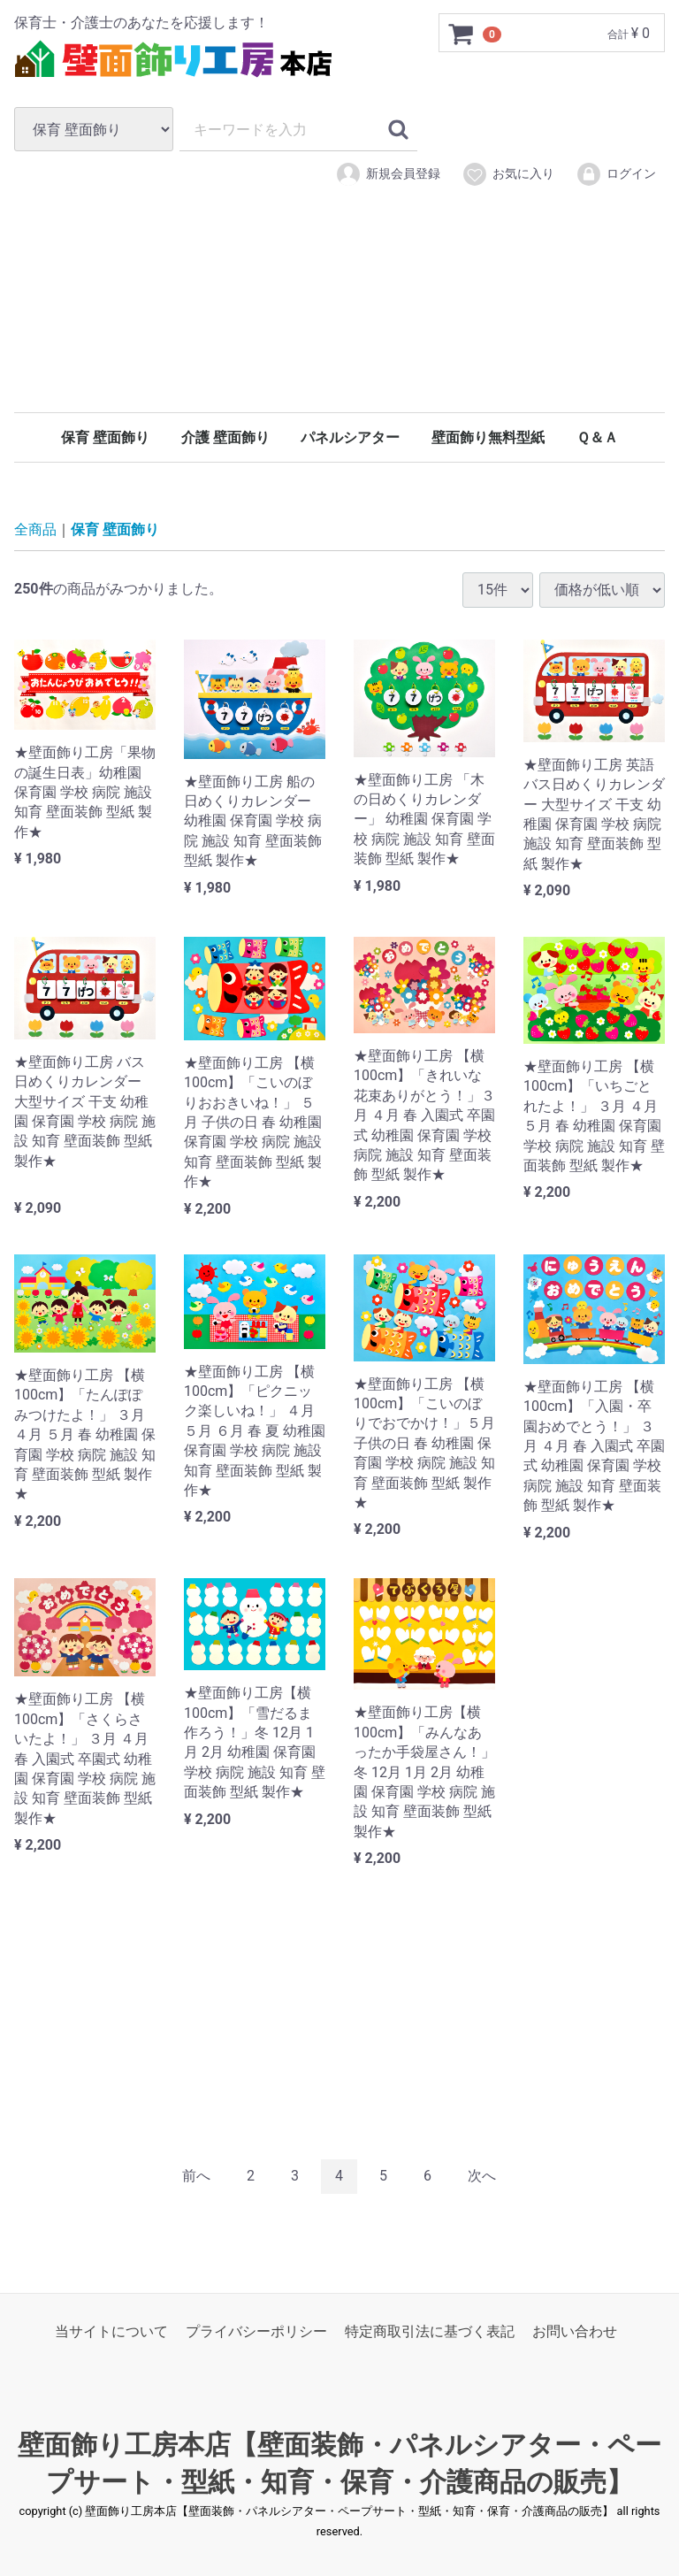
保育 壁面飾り (105, 437)
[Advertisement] (339, 325)
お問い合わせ (574, 2331)
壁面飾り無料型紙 (488, 437)
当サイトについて (111, 2331)
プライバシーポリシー (256, 2331)
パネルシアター (350, 437)
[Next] (482, 2176)
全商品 (35, 529)
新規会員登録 (387, 174)
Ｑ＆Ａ (597, 437)
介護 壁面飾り (225, 437)
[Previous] (196, 2176)
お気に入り (508, 174)
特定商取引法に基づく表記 (430, 2331)
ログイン (616, 174)
